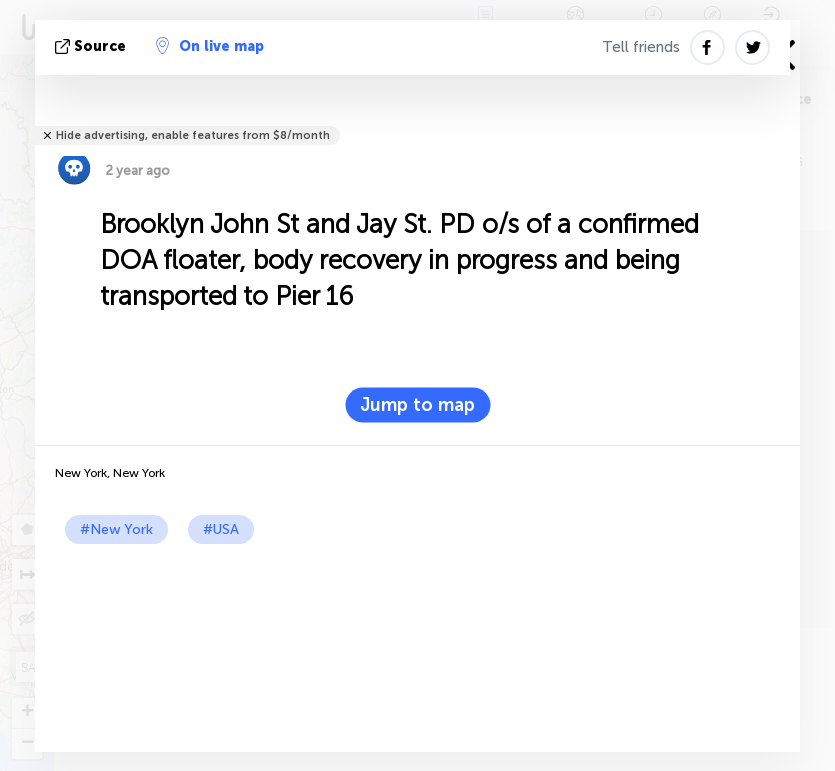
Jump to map (417, 405)
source (92, 46)
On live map (210, 46)
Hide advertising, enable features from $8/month (193, 135)
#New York (116, 529)
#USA (221, 529)
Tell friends (641, 47)
